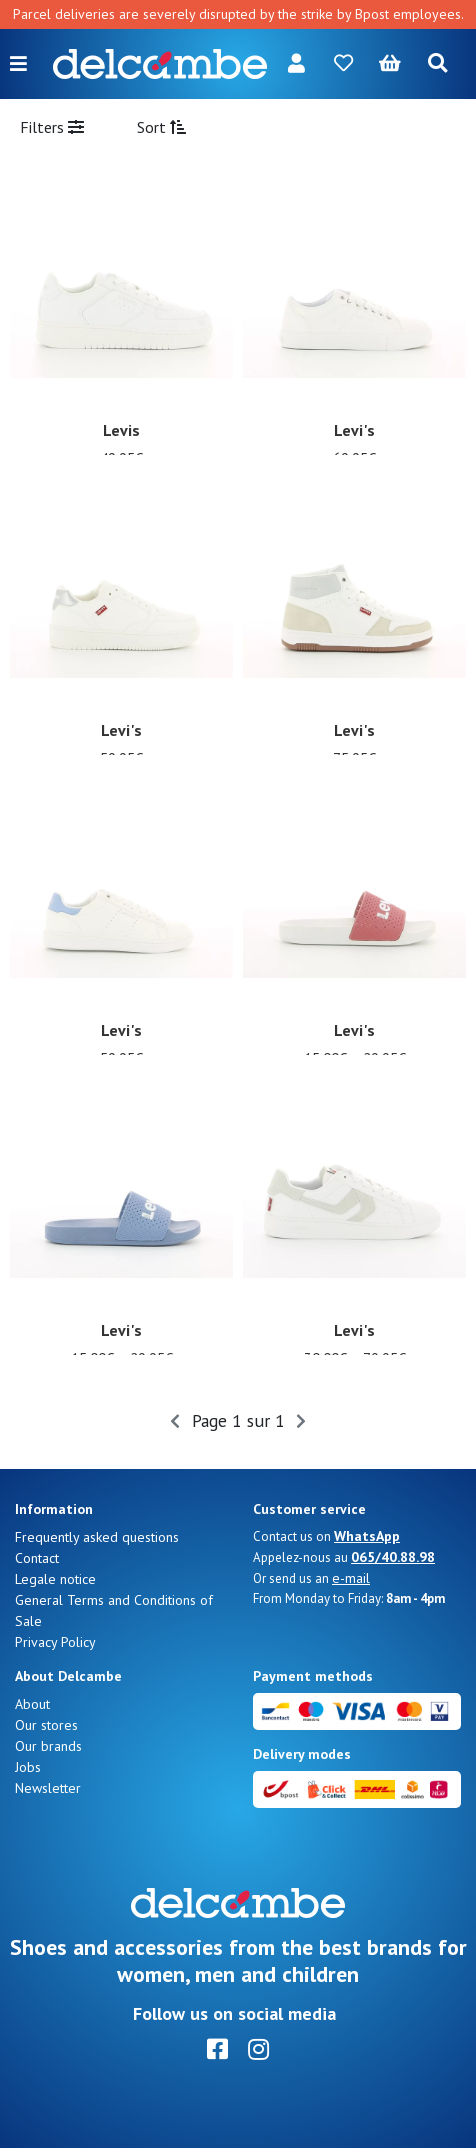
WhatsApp (367, 1536)
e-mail (351, 1578)
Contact (37, 1558)
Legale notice (55, 1579)
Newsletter (48, 1788)
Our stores (46, 1725)
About (32, 1704)
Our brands (48, 1746)
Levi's (354, 430)
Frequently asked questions (97, 1537)
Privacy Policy (55, 1642)
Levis (122, 430)
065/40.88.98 (393, 1557)
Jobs (28, 1767)
